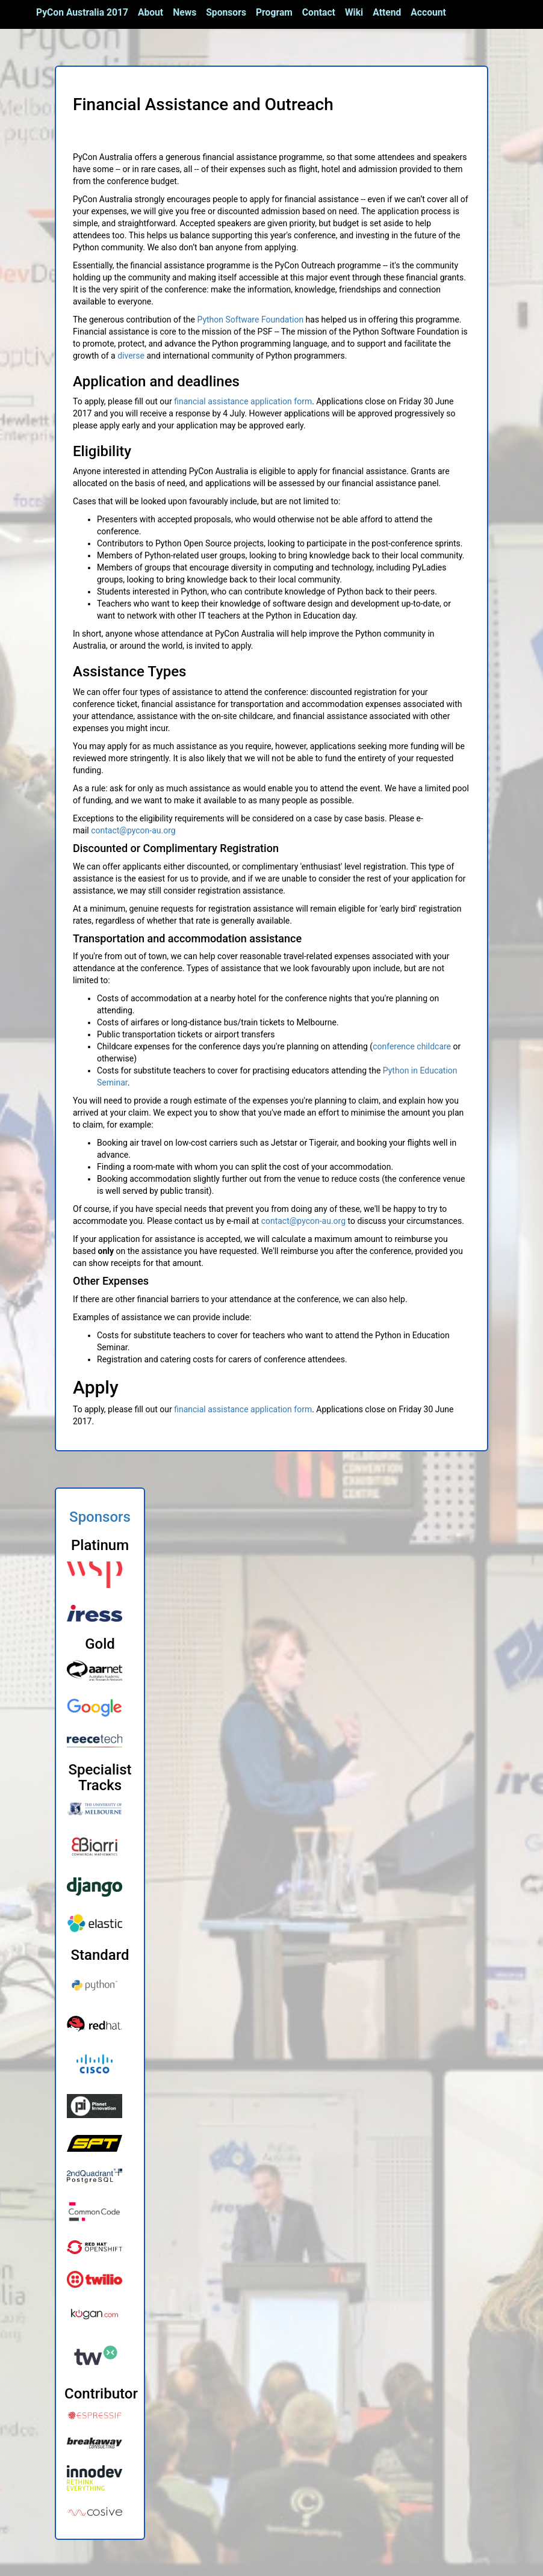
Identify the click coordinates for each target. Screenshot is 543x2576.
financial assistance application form (243, 401)
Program (274, 12)
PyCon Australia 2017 (82, 12)
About (150, 12)
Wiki (354, 12)
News (184, 12)
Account (428, 12)
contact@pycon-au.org (133, 830)
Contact (318, 12)
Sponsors (226, 12)
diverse (130, 355)
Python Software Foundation (250, 319)
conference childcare (412, 1046)
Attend (387, 12)
